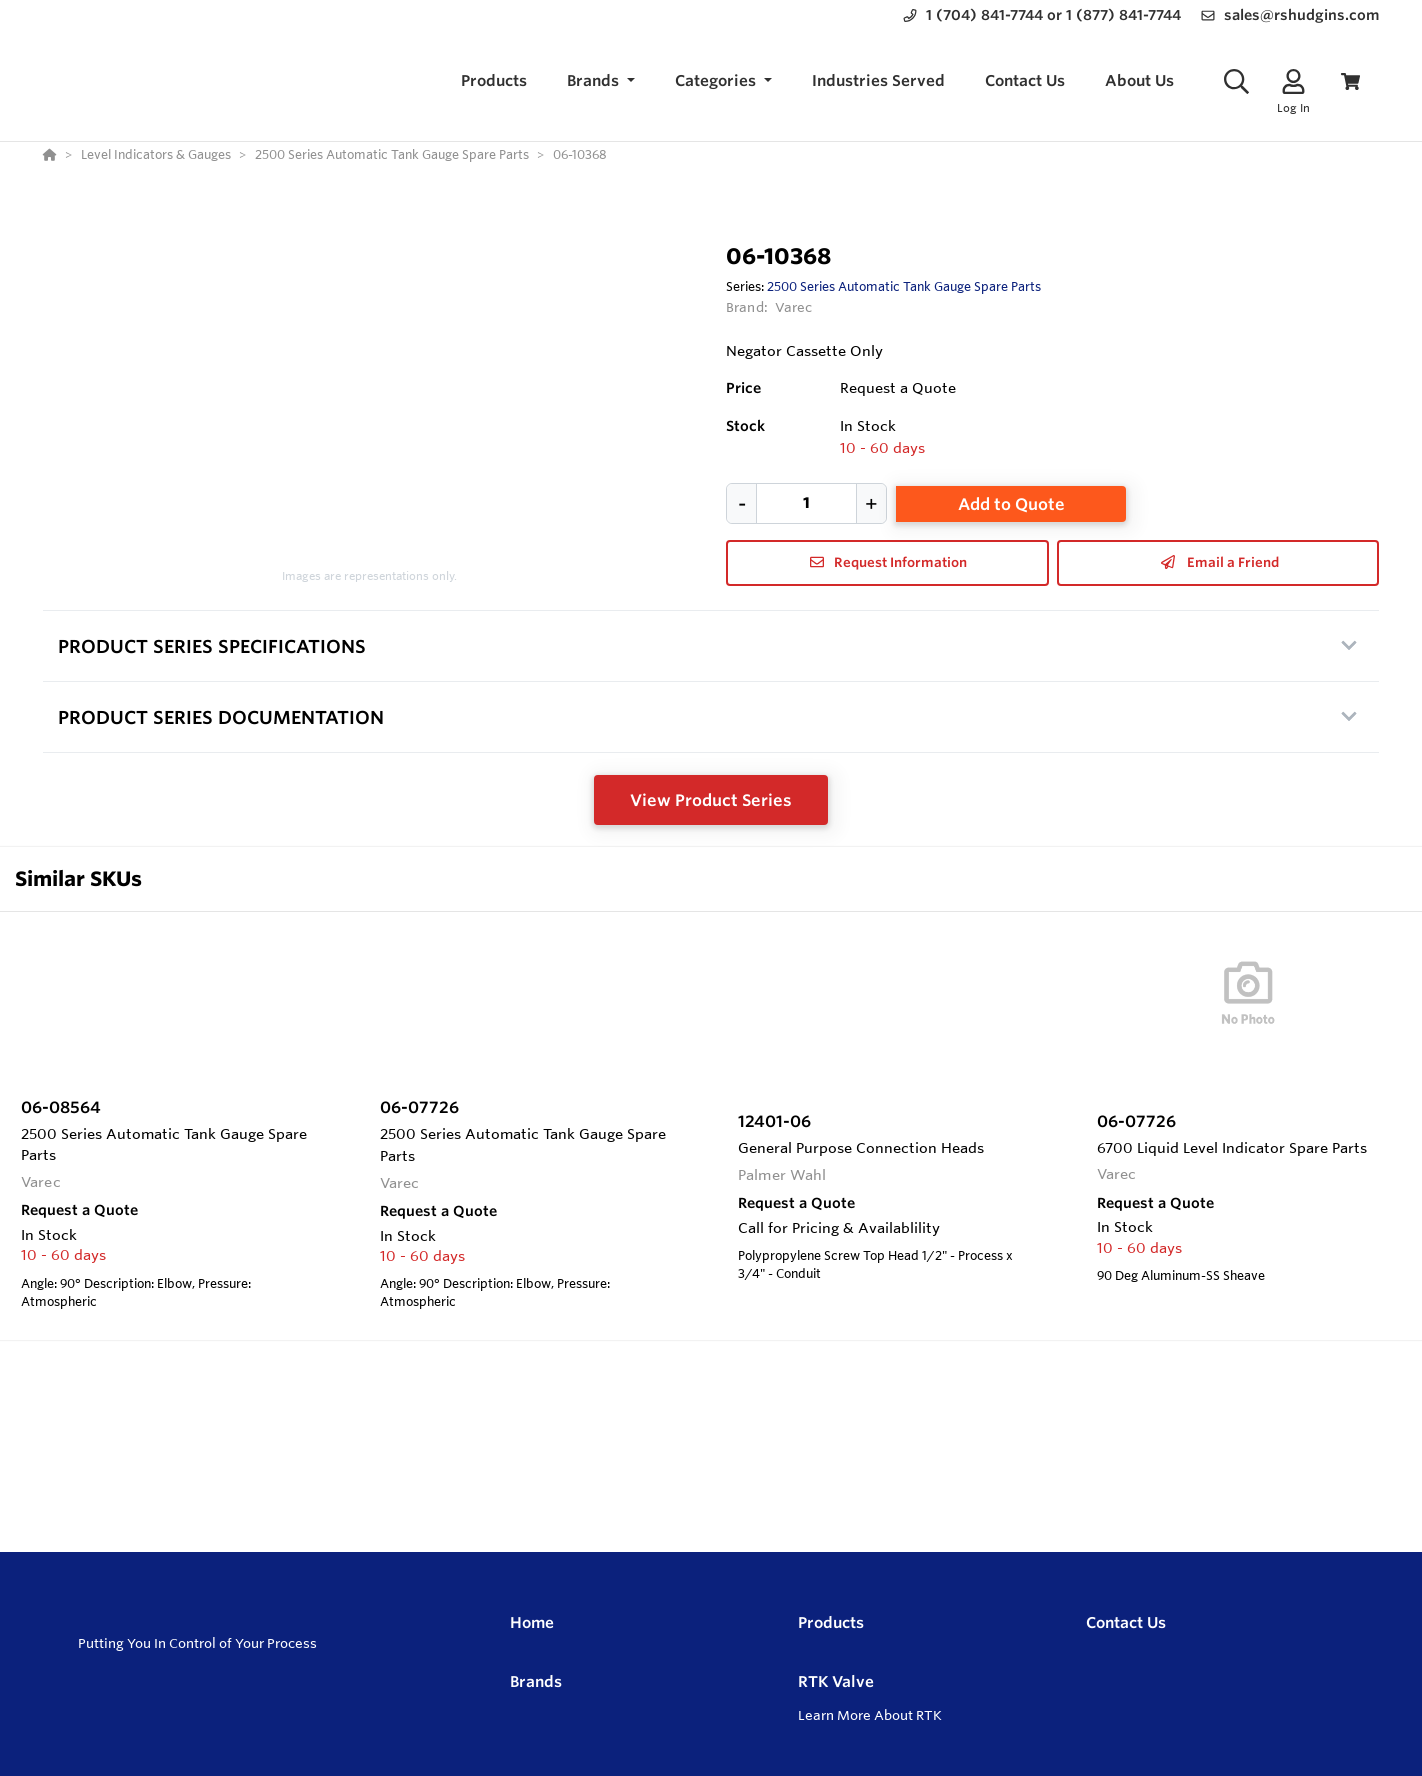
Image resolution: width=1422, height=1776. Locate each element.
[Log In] (1293, 81)
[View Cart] (1350, 81)
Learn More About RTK (870, 1715)
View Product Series (711, 800)
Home (532, 1622)
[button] (601, 81)
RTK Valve (836, 1681)
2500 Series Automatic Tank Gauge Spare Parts (904, 286)
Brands (536, 1681)
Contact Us (1126, 1622)
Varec (794, 307)
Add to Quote (1011, 504)
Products (831, 1622)
